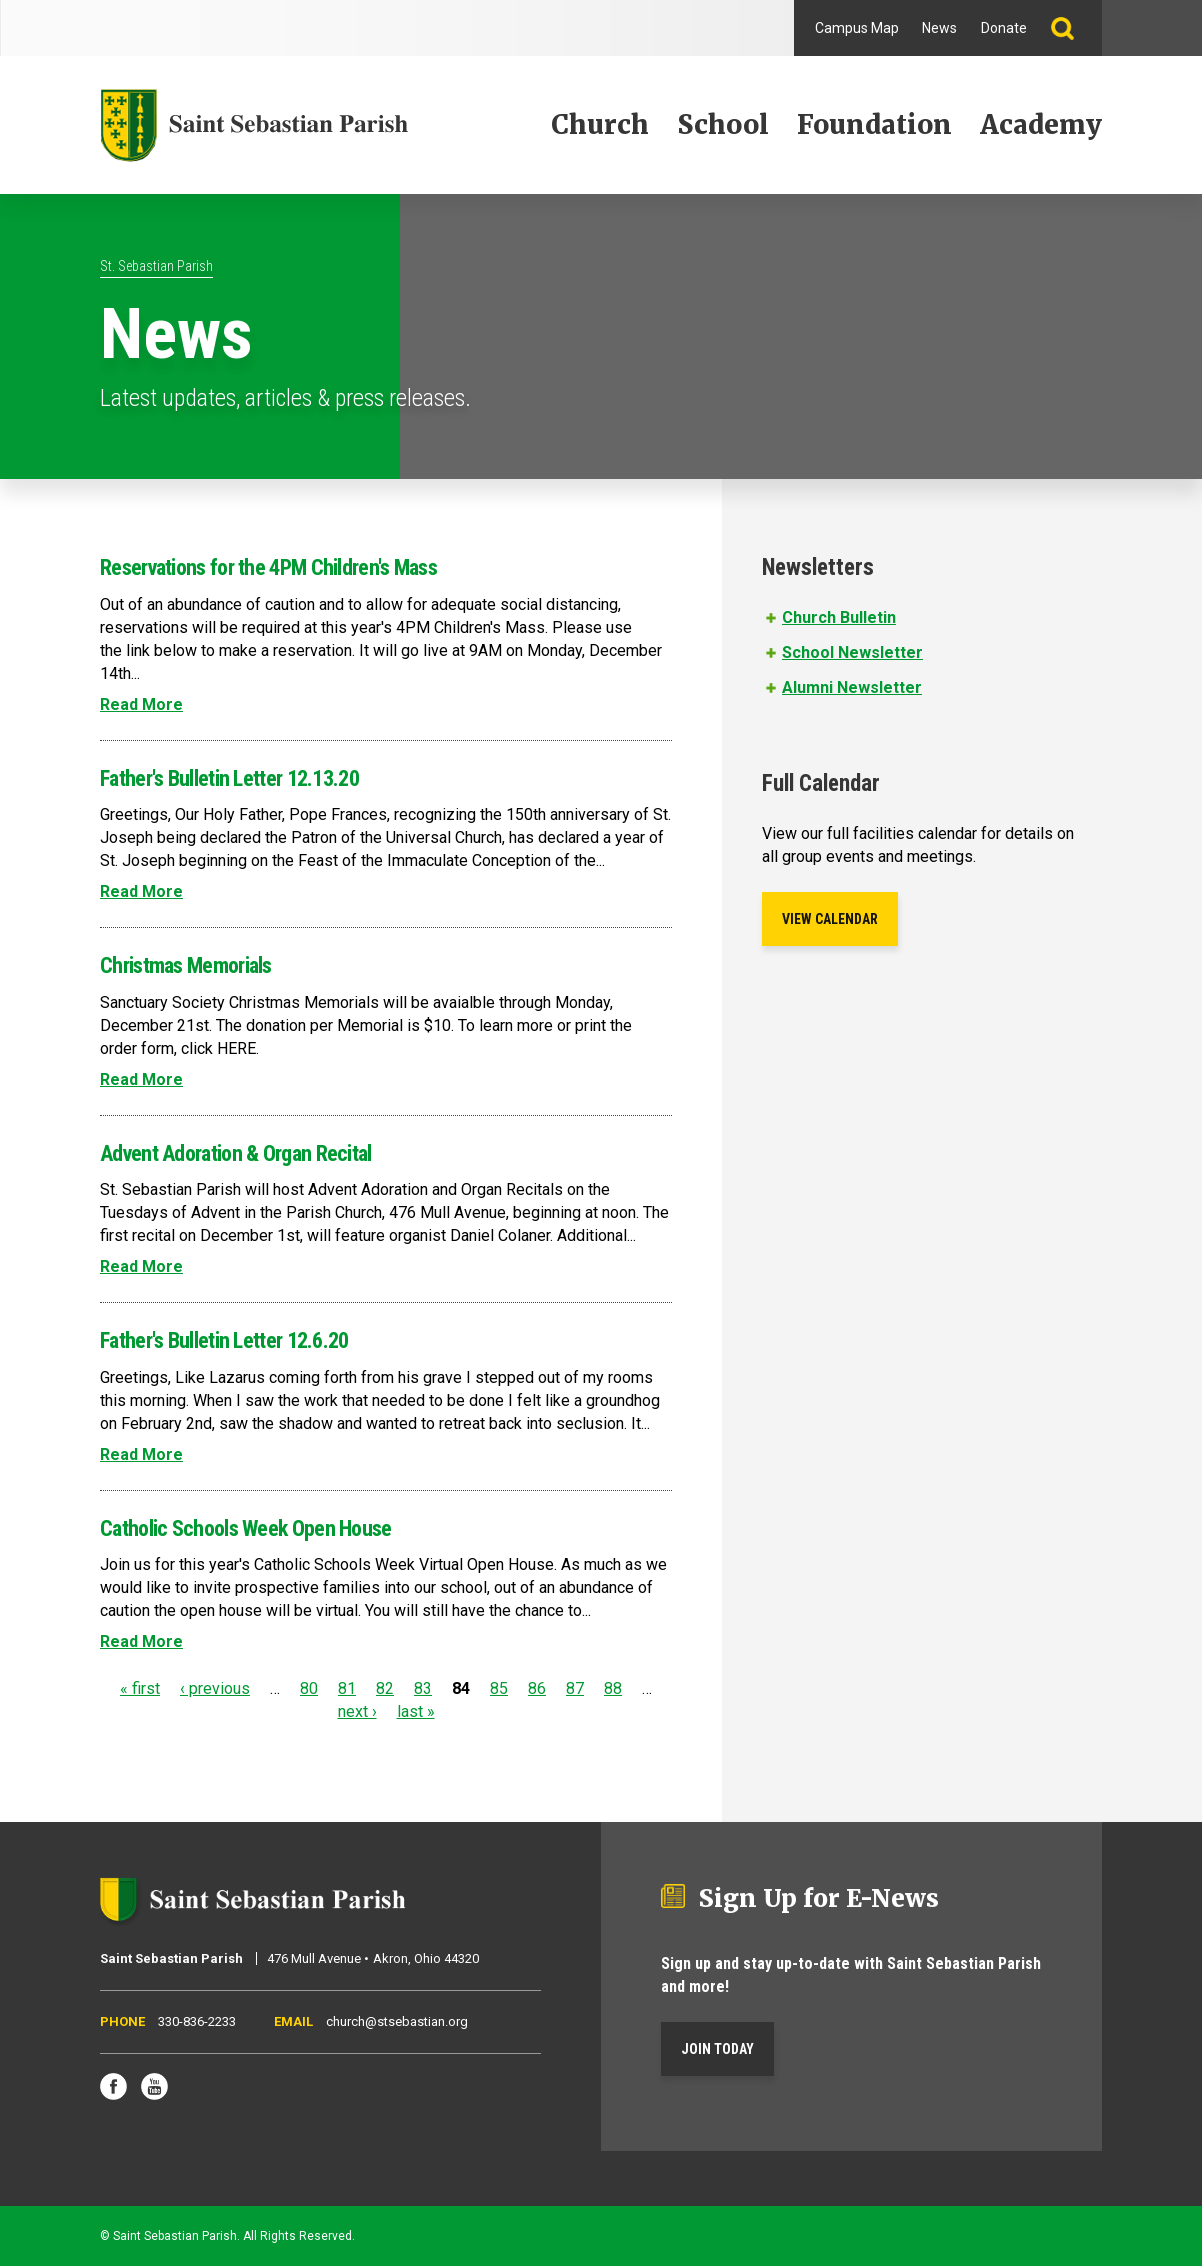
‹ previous (215, 1688)
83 (423, 1688)
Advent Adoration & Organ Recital (236, 1153)
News (939, 28)
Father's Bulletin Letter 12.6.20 (224, 1340)
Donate (1004, 28)
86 (537, 1688)
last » (416, 1711)
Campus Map (857, 28)
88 (613, 1688)
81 (347, 1688)
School (723, 124)
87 (575, 1688)
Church (600, 124)
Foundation (874, 124)
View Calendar (830, 919)
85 (499, 1688)
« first (140, 1688)
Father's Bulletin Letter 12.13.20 (229, 778)
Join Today (717, 2049)
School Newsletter (852, 652)
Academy (1041, 124)
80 (309, 1688)
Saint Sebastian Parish (320, 1899)
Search (1070, 28)
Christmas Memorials (186, 965)
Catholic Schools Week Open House (246, 1528)
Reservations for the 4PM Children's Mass (268, 567)
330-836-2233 (197, 2021)
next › (357, 1711)
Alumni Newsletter (852, 687)
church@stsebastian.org (397, 2021)
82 (385, 1688)
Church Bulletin (839, 617)
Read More (141, 704)
